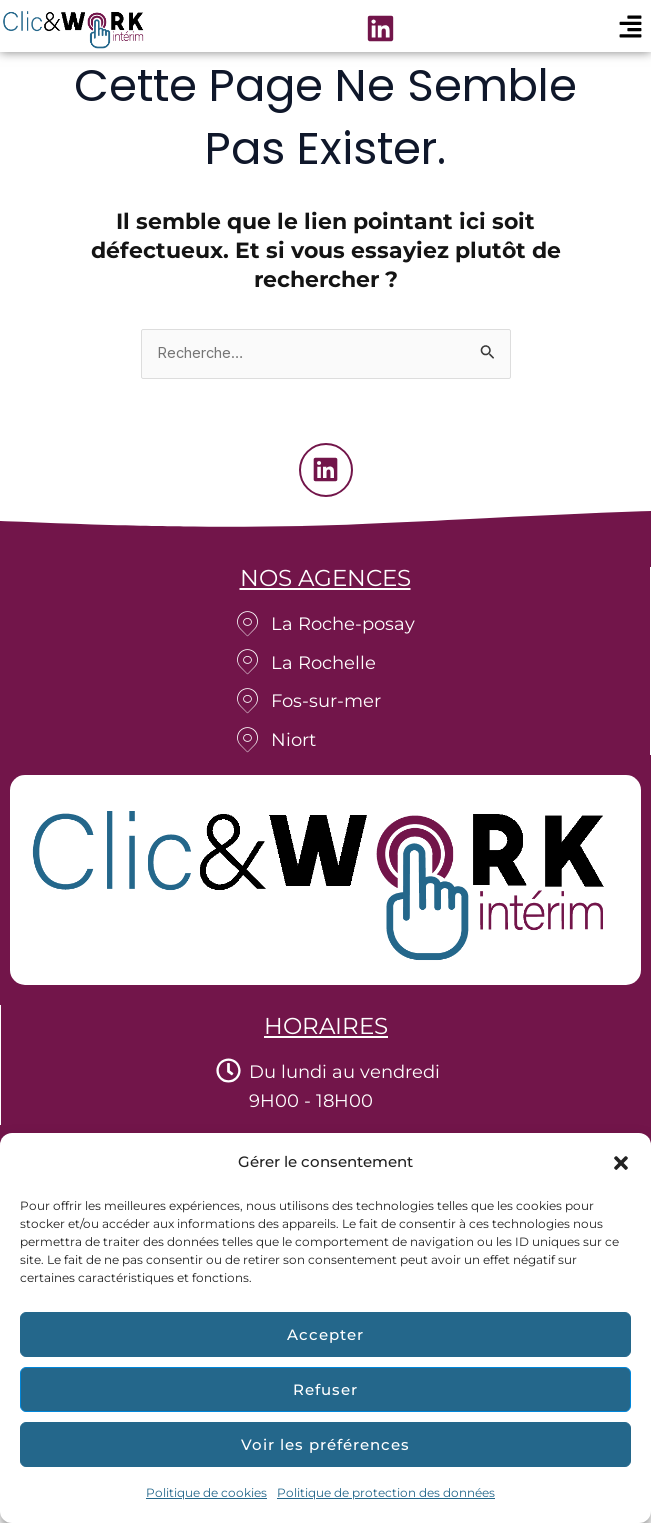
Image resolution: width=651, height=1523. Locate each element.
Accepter (325, 1334)
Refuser (325, 1389)
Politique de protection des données (386, 1492)
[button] (621, 1163)
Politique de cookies (206, 1492)
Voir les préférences (325, 1444)
